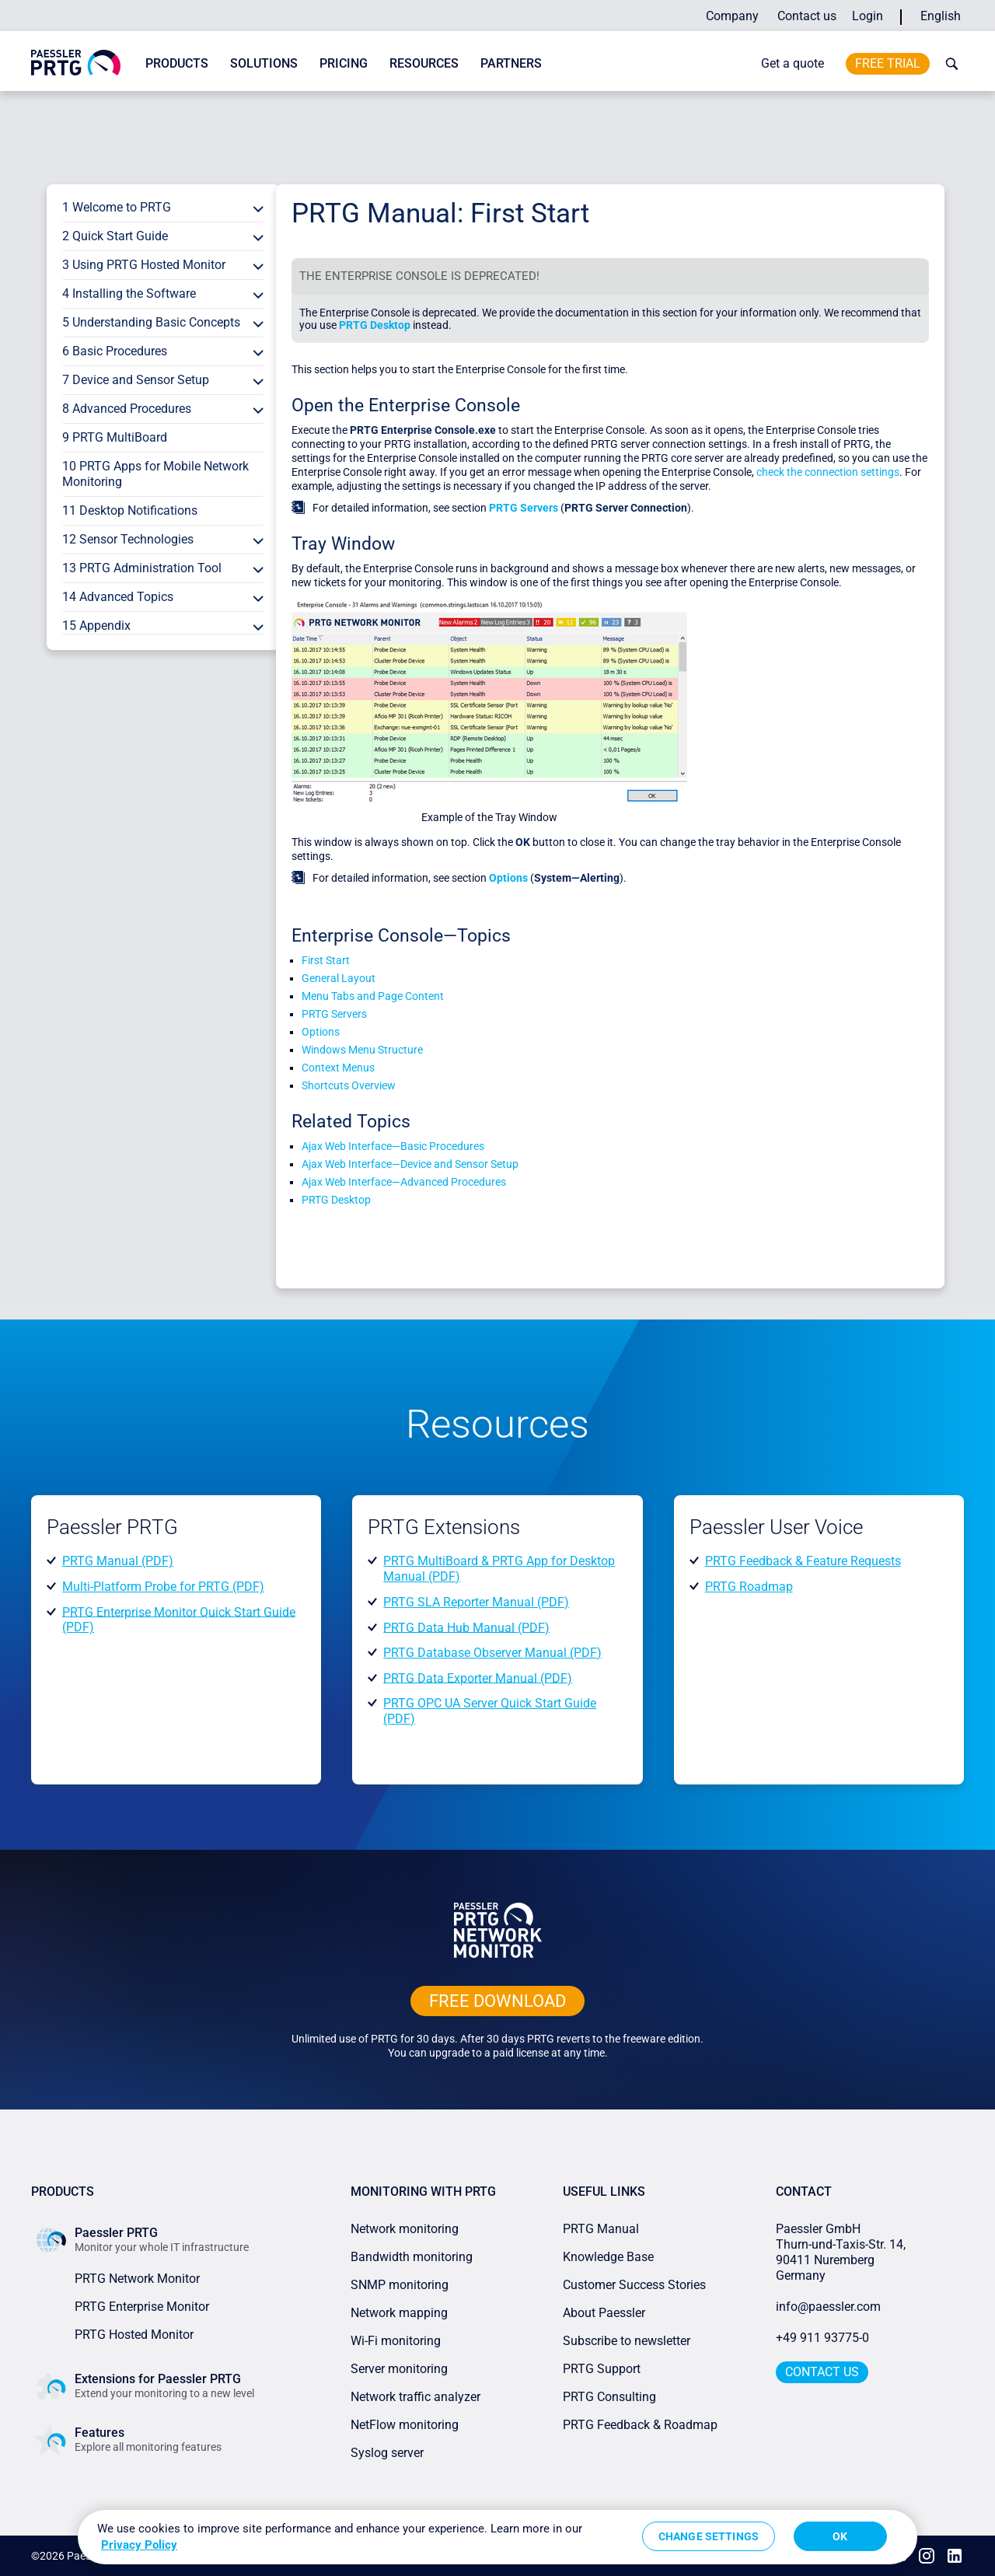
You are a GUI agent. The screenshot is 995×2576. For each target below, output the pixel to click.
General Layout (338, 978)
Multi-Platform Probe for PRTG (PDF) (163, 1586)
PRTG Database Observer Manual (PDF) (492, 1652)
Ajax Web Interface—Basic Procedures (393, 1146)
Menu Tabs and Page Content (373, 996)
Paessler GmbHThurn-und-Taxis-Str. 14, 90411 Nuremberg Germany (842, 2252)
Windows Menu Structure (362, 1049)
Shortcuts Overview (349, 1085)
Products (176, 63)
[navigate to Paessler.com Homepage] (75, 71)
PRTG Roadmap (749, 1586)
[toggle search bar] (948, 64)
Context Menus (338, 1067)
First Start (326, 960)
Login (867, 16)
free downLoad (497, 2001)
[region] (497, 2537)
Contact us (806, 16)
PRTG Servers (523, 508)
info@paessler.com (828, 2306)
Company (732, 16)
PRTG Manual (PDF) (117, 1561)
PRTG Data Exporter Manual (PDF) (477, 1677)
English (940, 16)
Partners (511, 63)
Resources (424, 63)
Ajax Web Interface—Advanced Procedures (404, 1182)
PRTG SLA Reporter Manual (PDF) (476, 1602)
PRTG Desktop (374, 325)
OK (840, 2536)
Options (508, 878)
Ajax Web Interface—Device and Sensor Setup (410, 1164)
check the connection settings (827, 472)
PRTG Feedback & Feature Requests (803, 1561)
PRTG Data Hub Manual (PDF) (466, 1627)
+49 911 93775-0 (822, 2337)
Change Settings (708, 2536)
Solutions (264, 63)
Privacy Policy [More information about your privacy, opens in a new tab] (139, 2545)
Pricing (343, 63)
